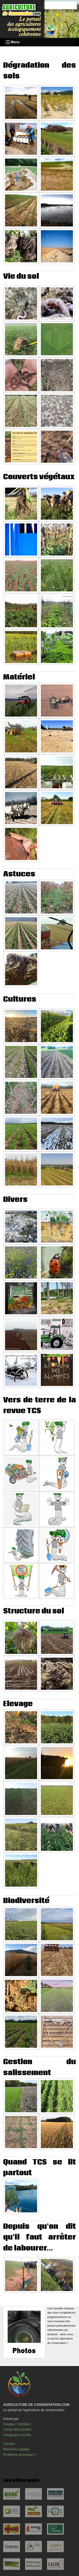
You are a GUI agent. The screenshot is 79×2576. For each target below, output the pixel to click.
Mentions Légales (16, 2449)
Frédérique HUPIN (17, 2435)
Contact (9, 2444)
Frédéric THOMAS (17, 2424)
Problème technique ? (19, 2454)
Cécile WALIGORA (17, 2429)
